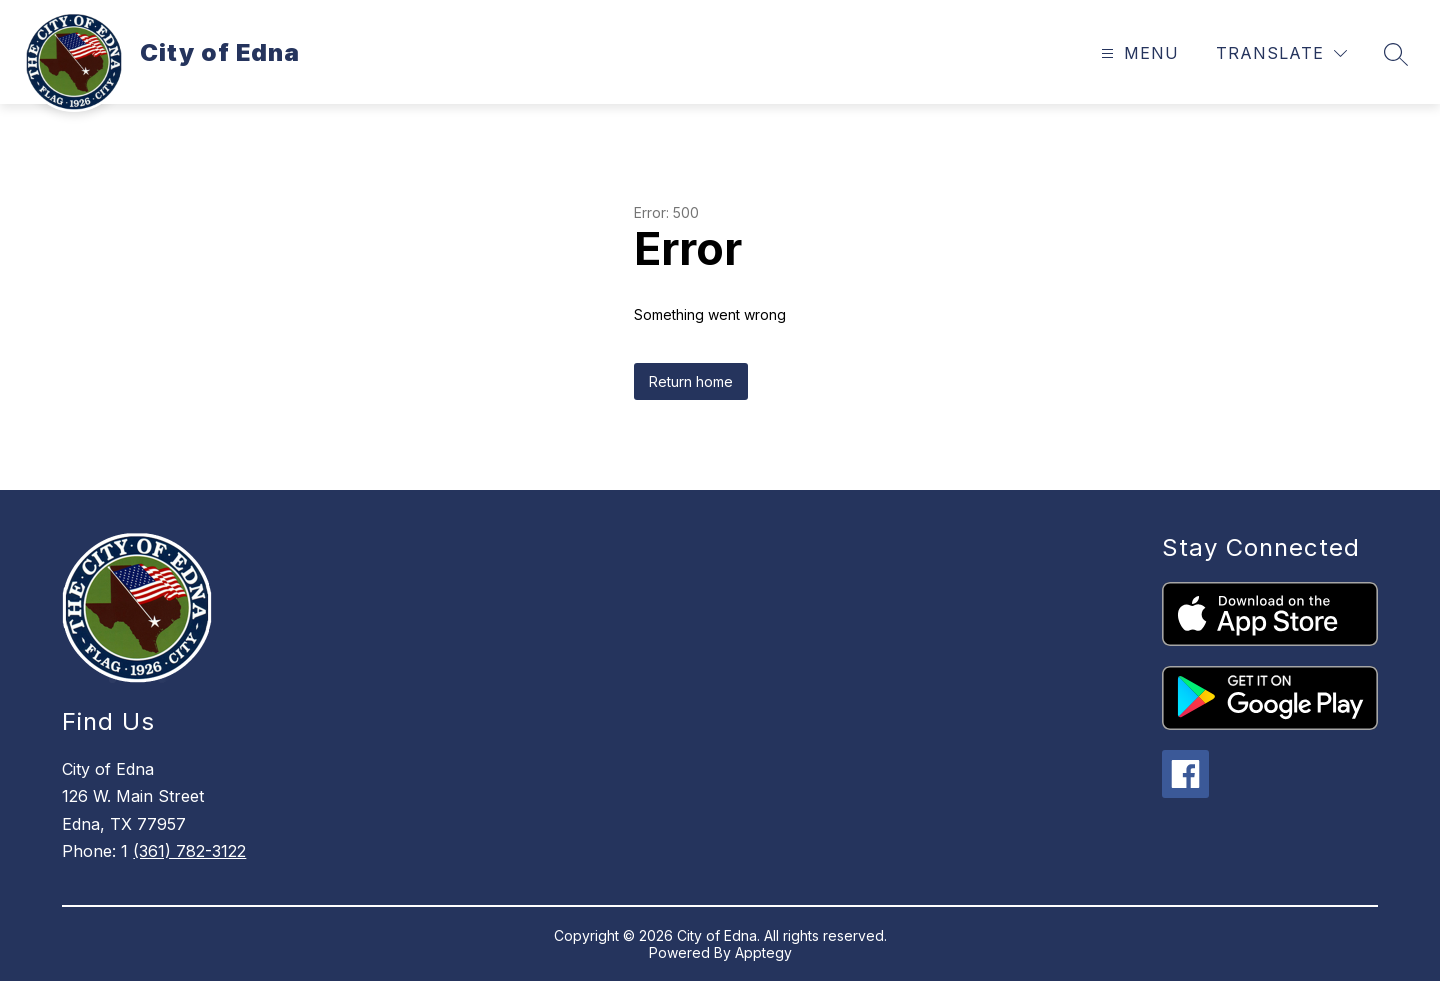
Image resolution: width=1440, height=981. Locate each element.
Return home (691, 381)
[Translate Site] (1281, 53)
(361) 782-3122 (189, 851)
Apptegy (763, 952)
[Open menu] (1137, 53)
